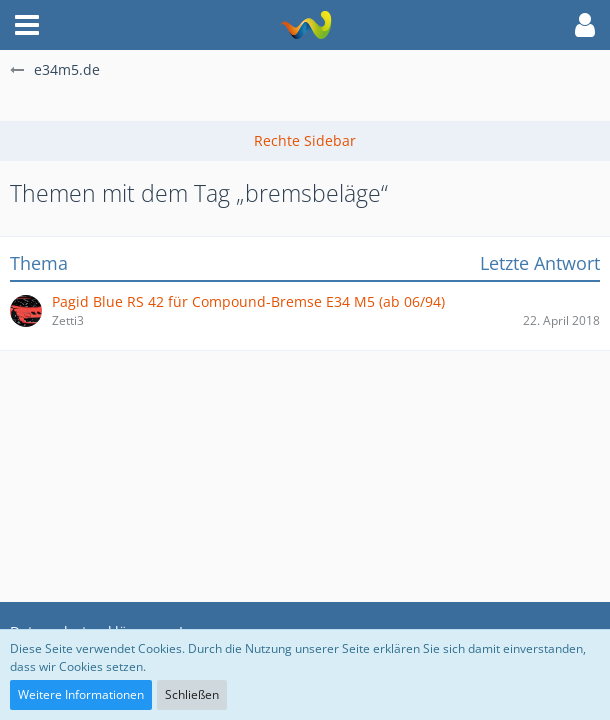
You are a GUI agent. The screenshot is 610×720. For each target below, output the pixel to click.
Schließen (192, 694)
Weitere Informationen (81, 694)
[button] (27, 25)
